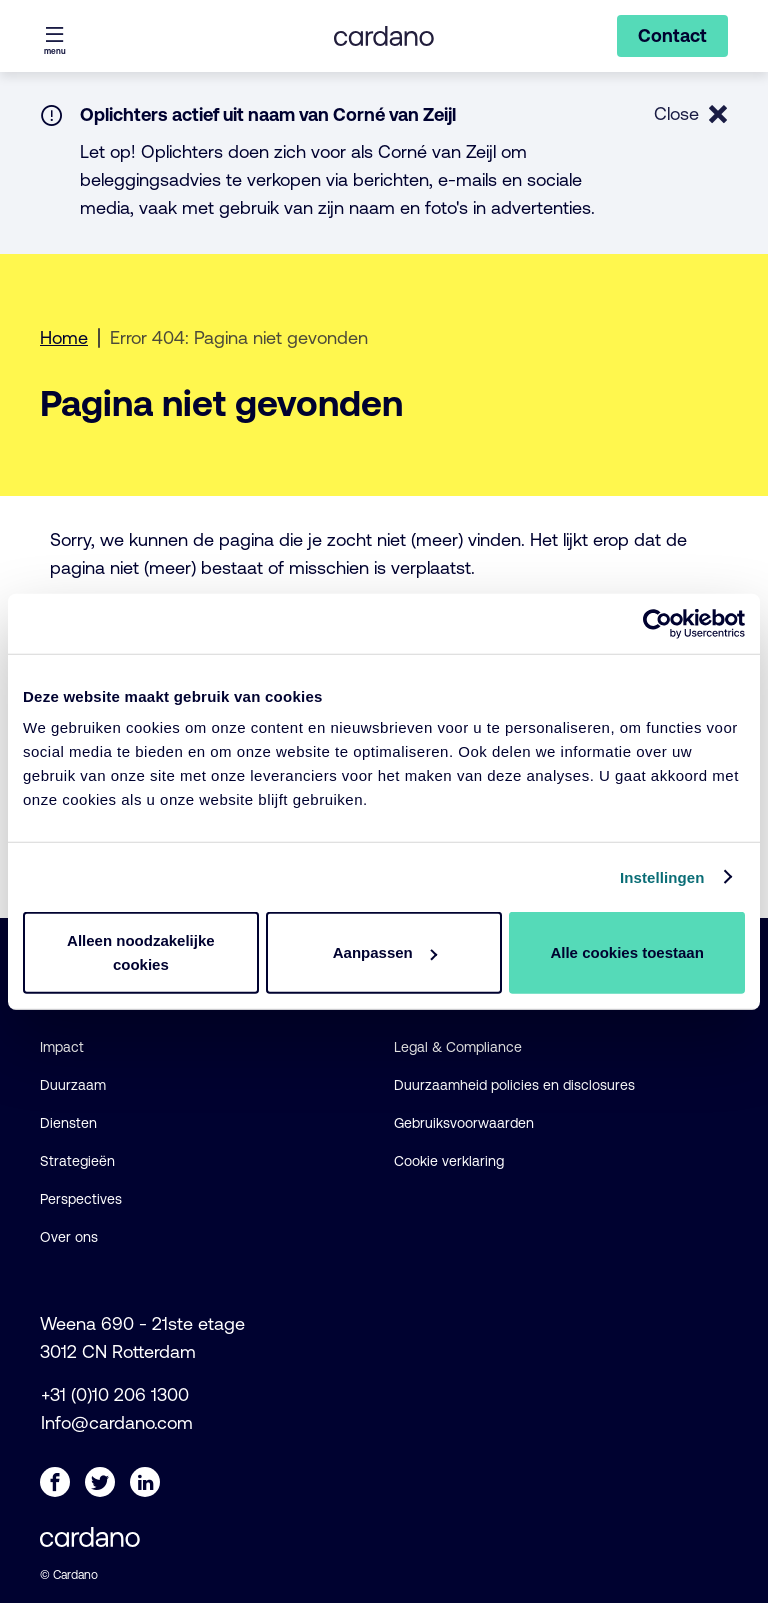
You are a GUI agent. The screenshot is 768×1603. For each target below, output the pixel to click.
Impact (62, 1047)
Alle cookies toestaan (626, 952)
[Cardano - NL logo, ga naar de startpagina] (384, 36)
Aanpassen (385, 952)
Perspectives (81, 1199)
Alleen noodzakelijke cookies (141, 952)
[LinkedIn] (145, 1482)
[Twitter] (100, 1482)
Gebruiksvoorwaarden (464, 1123)
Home (64, 337)
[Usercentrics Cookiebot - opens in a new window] (657, 623)
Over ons (69, 1237)
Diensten (68, 1123)
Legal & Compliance (458, 1047)
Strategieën (77, 1161)
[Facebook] (55, 1482)
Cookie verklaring (449, 1161)
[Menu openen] (55, 36)
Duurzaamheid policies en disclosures (514, 1085)
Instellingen (662, 876)
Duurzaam (73, 1085)
